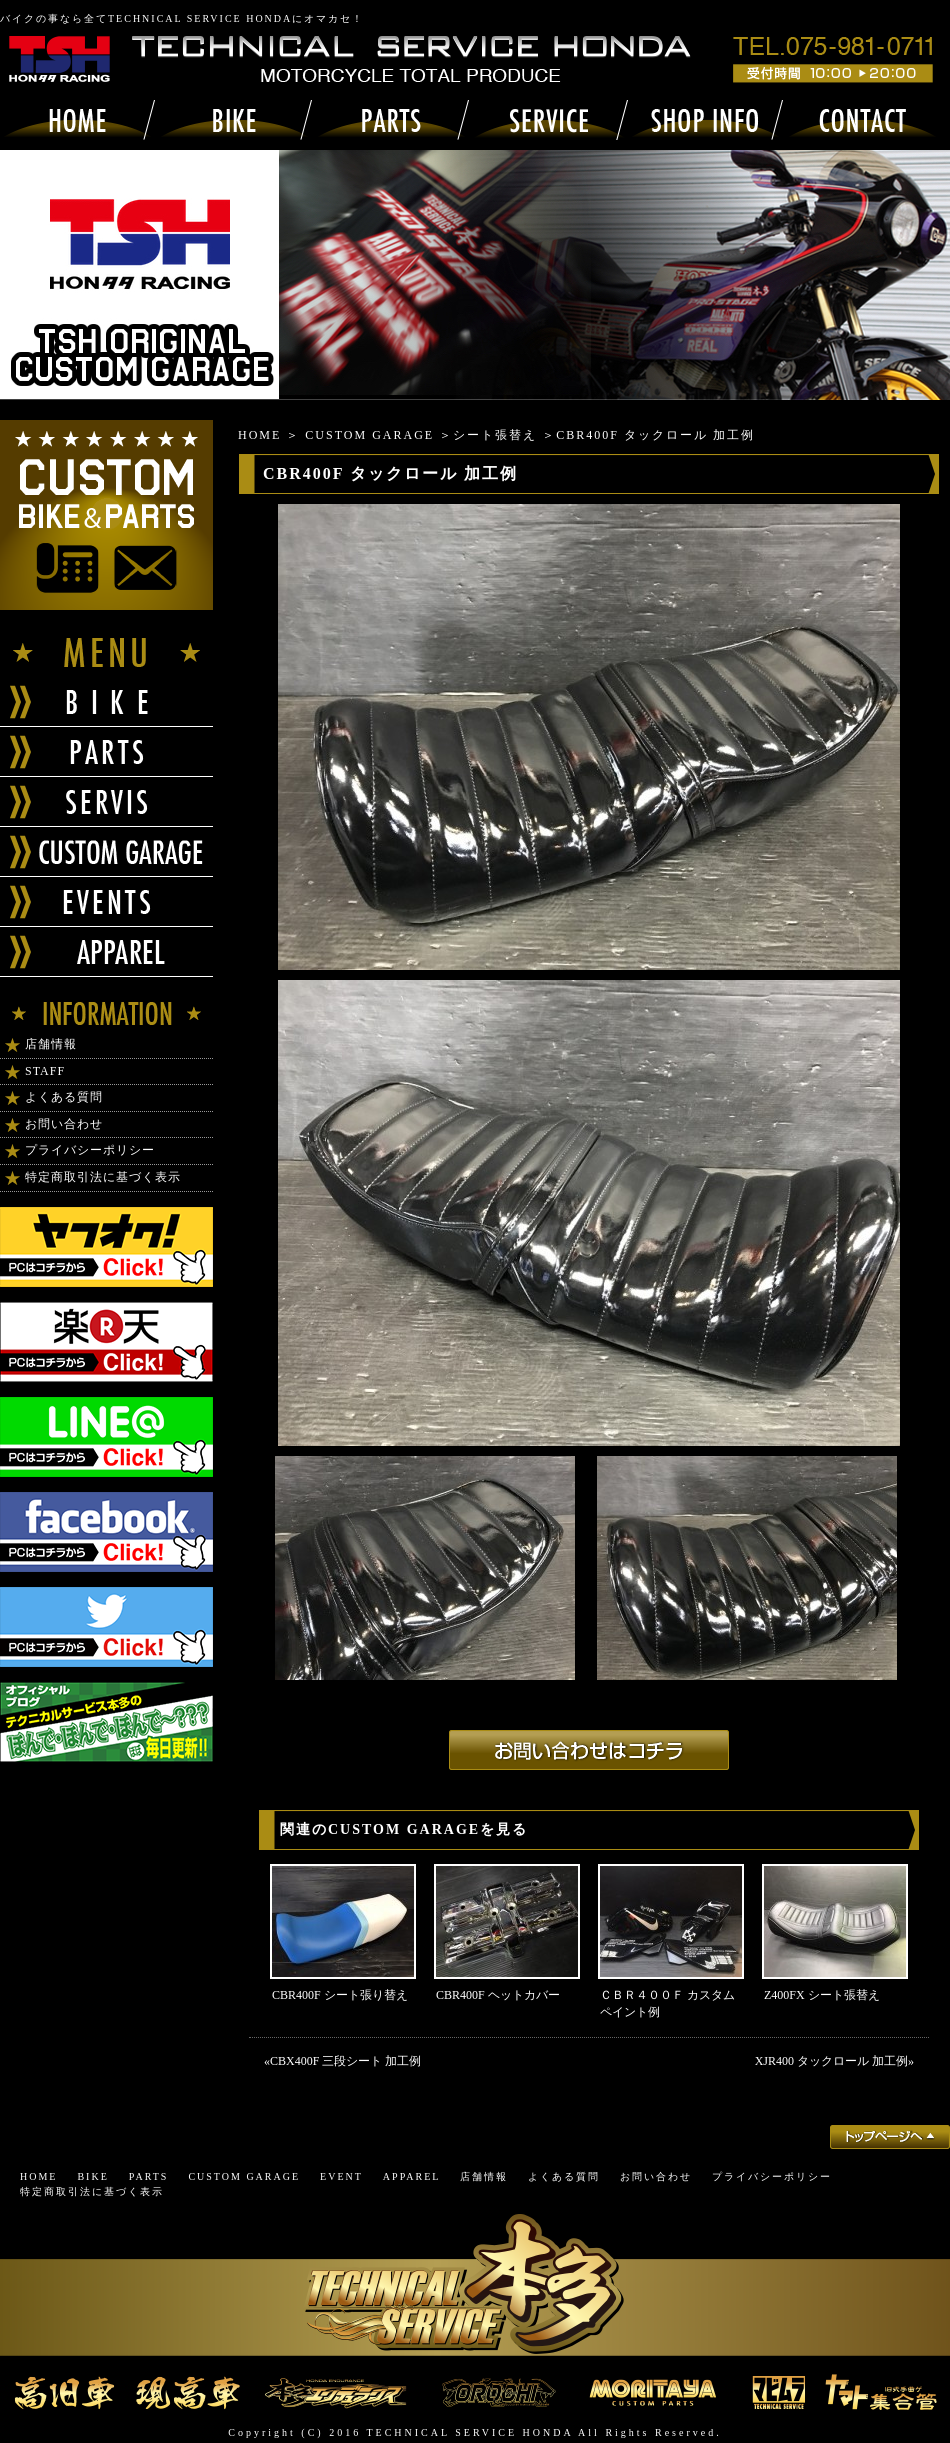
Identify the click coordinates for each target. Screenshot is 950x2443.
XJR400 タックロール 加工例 (831, 2061)
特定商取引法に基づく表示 (103, 1177)
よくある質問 (64, 1097)
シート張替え (495, 435)
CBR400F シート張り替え (340, 1995)
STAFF (45, 1071)
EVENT (341, 2176)
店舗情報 (51, 1044)
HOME (259, 435)
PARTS (149, 2176)
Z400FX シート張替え (822, 1995)
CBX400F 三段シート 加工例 (345, 2061)
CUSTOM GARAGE (369, 435)
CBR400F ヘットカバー (498, 1995)
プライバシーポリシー (90, 1150)
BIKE (92, 2176)
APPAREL (412, 2176)
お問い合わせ (64, 1124)
